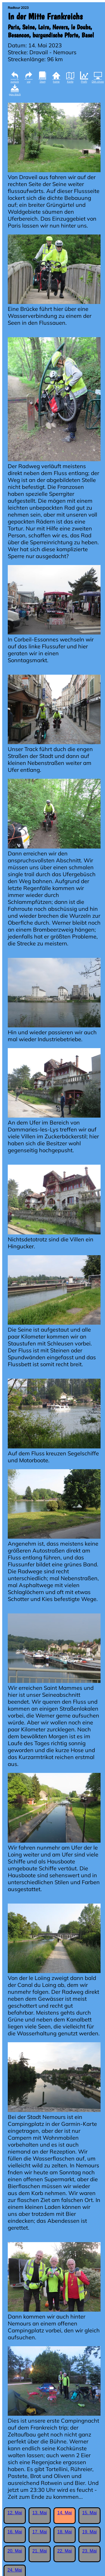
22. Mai (64, 2551)
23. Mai (89, 2551)
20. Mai (14, 2551)
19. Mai (89, 2531)
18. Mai (64, 2531)
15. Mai (89, 2512)
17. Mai (39, 2531)
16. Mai (14, 2531)
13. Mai (39, 2512)
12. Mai (14, 2512)
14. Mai (64, 2512)
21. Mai (39, 2551)
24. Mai (14, 2570)
